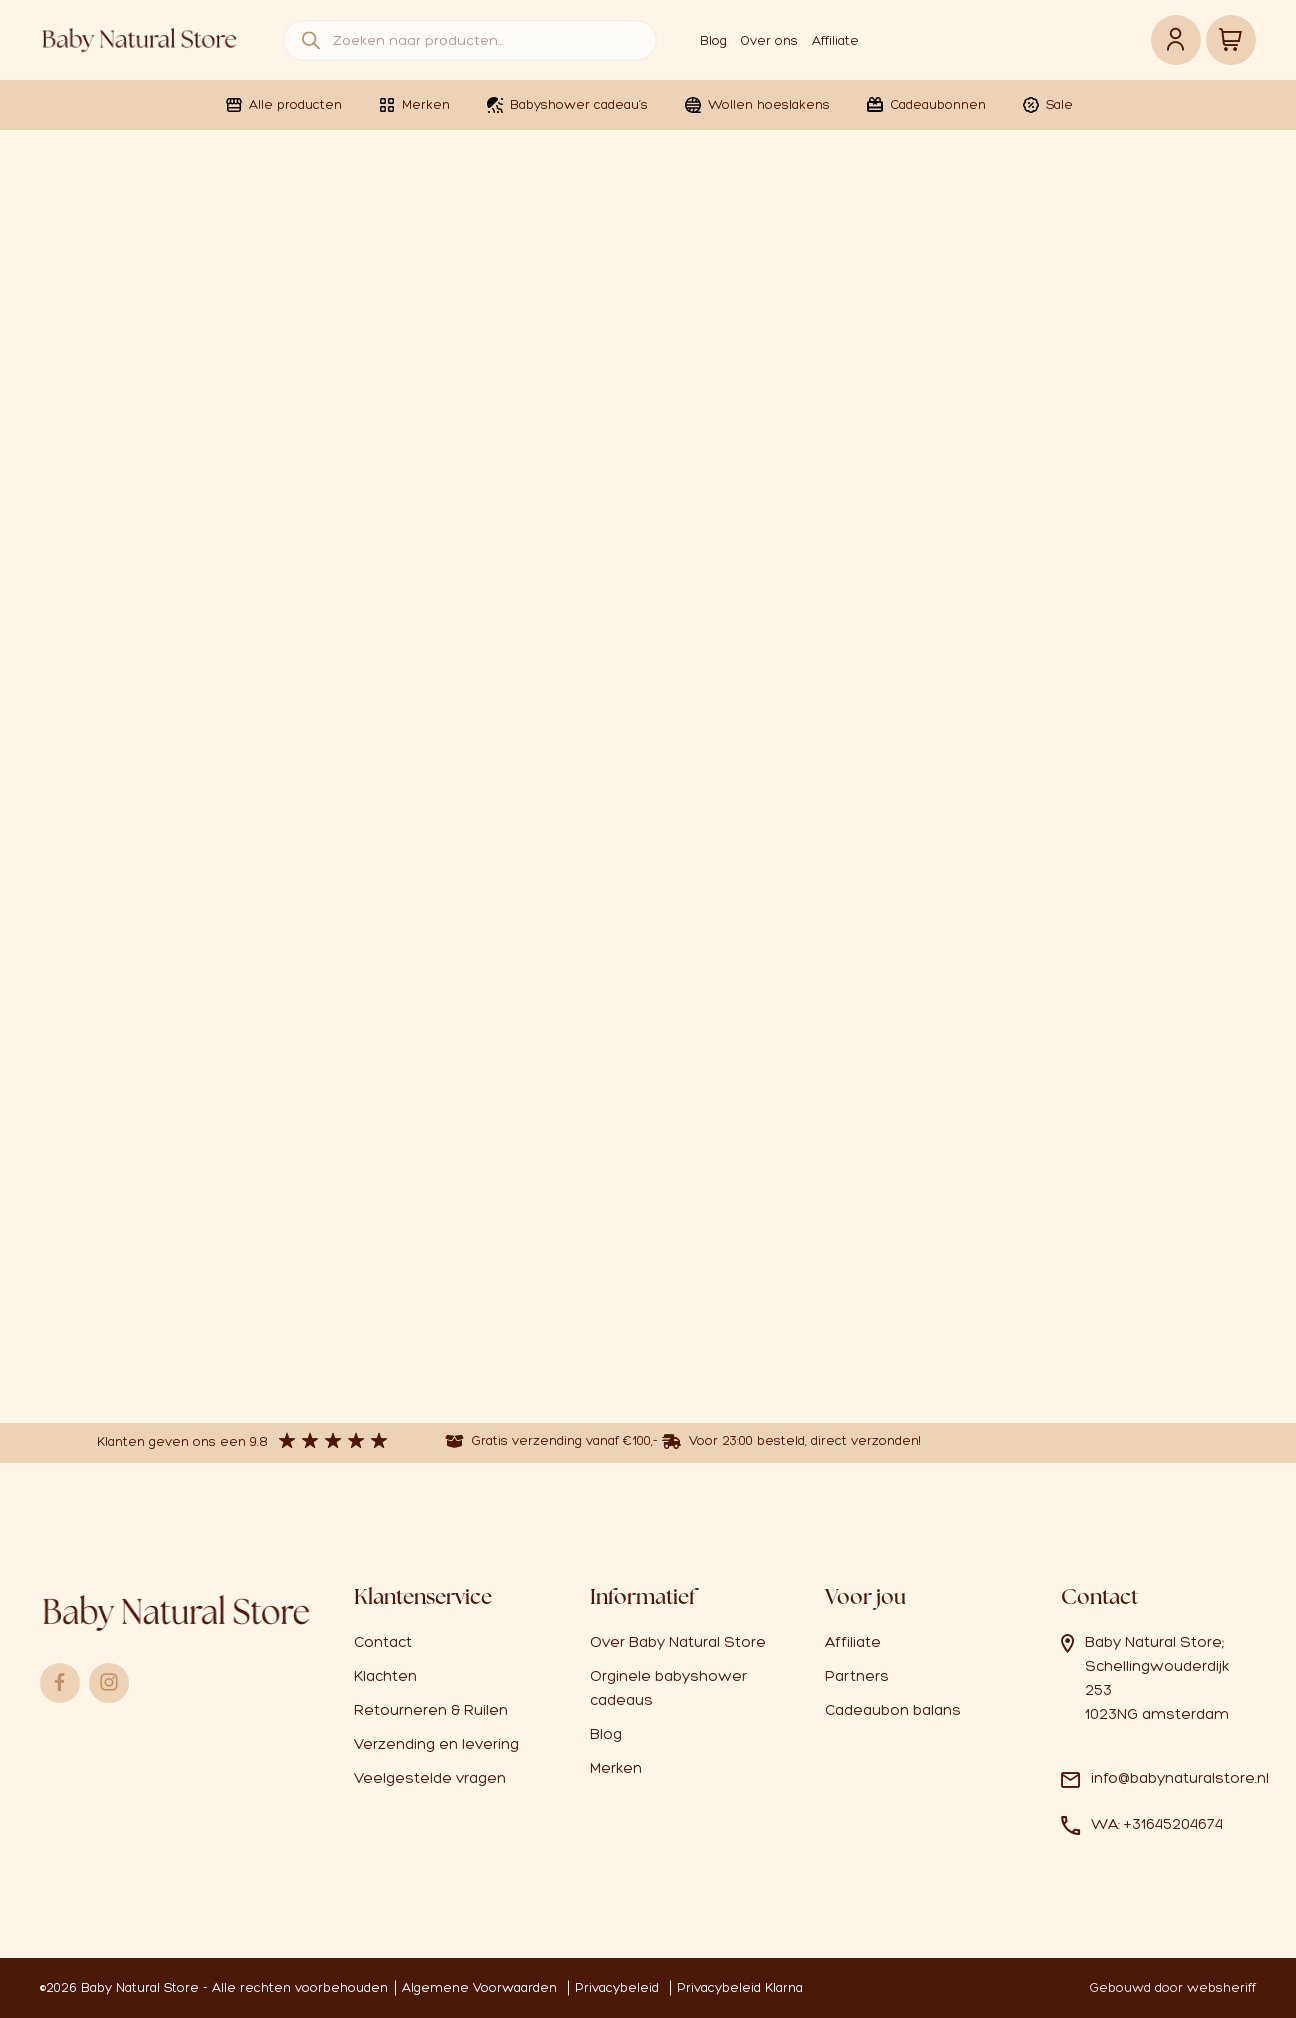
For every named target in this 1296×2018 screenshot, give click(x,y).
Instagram (109, 1683)
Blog (713, 40)
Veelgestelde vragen (430, 1778)
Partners (857, 1676)
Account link (1176, 40)
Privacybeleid (617, 1987)
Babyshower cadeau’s (566, 105)
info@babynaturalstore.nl (1180, 1778)
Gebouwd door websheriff (1173, 1987)
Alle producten (283, 105)
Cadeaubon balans (893, 1710)
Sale (1047, 105)
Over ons (769, 40)
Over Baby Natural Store (678, 1642)
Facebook (60, 1683)
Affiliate (835, 40)
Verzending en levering (436, 1744)
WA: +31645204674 (1157, 1824)
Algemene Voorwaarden (479, 1987)
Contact (383, 1642)
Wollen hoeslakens (756, 105)
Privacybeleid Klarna (740, 1987)
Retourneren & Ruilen (431, 1710)
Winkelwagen (1231, 40)
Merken (413, 105)
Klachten (385, 1676)
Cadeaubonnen (925, 105)
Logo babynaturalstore (140, 40)
